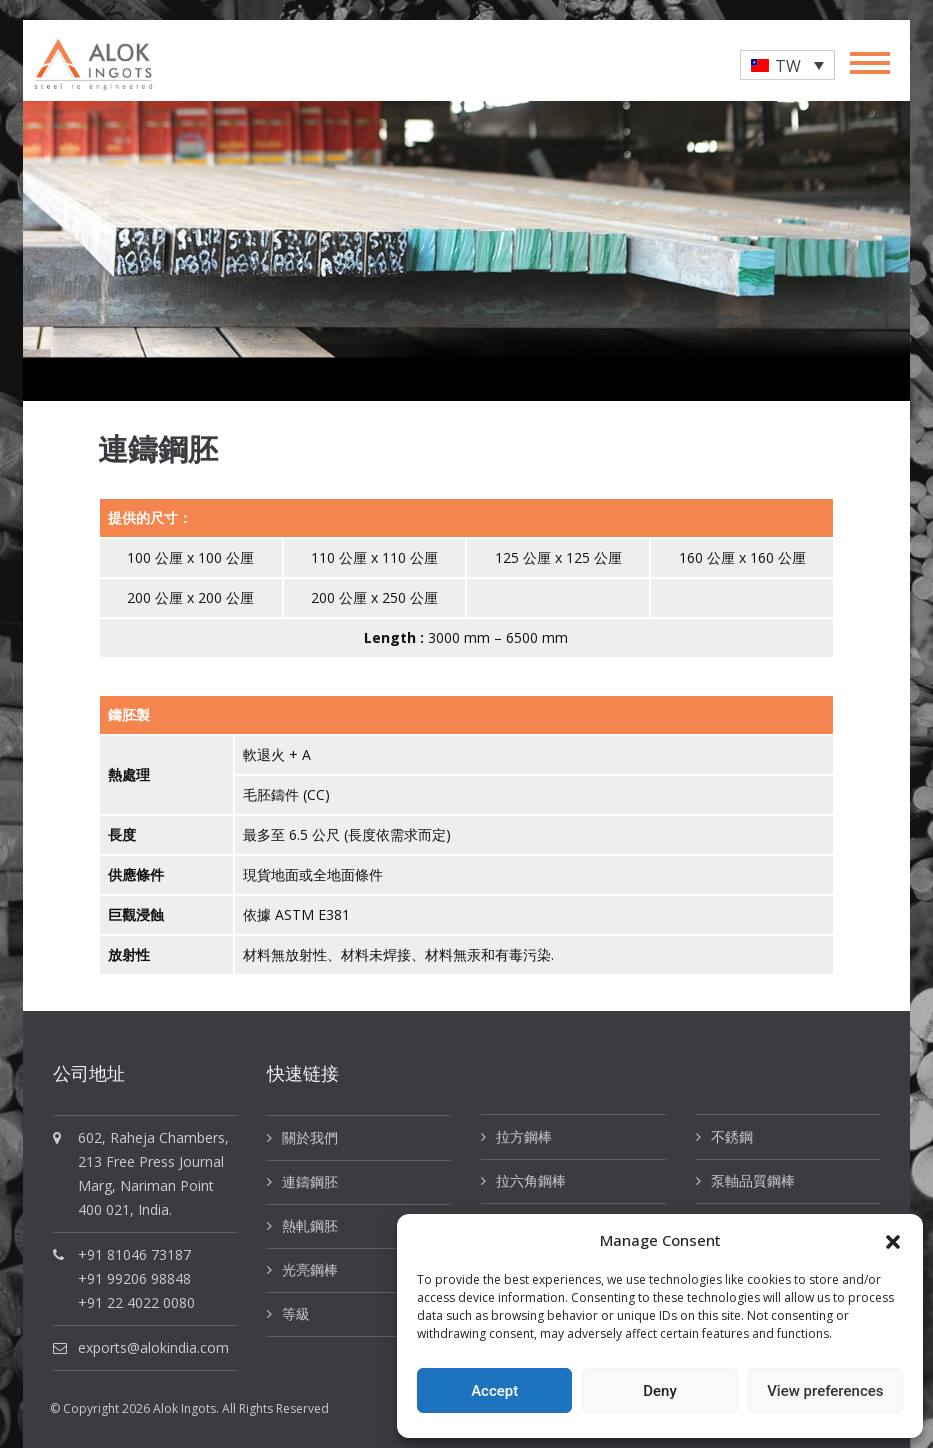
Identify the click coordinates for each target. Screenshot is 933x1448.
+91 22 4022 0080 (136, 1302)
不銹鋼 (732, 1136)
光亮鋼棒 (310, 1269)
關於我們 (310, 1137)
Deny (660, 1391)
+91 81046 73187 (134, 1254)
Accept (494, 1391)
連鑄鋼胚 (310, 1181)
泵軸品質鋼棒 (753, 1180)
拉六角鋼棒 (531, 1180)
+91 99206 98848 (134, 1278)
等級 (296, 1313)
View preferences (825, 1391)
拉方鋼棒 (524, 1136)
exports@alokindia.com (153, 1347)
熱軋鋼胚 (310, 1225)
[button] (893, 1240)
